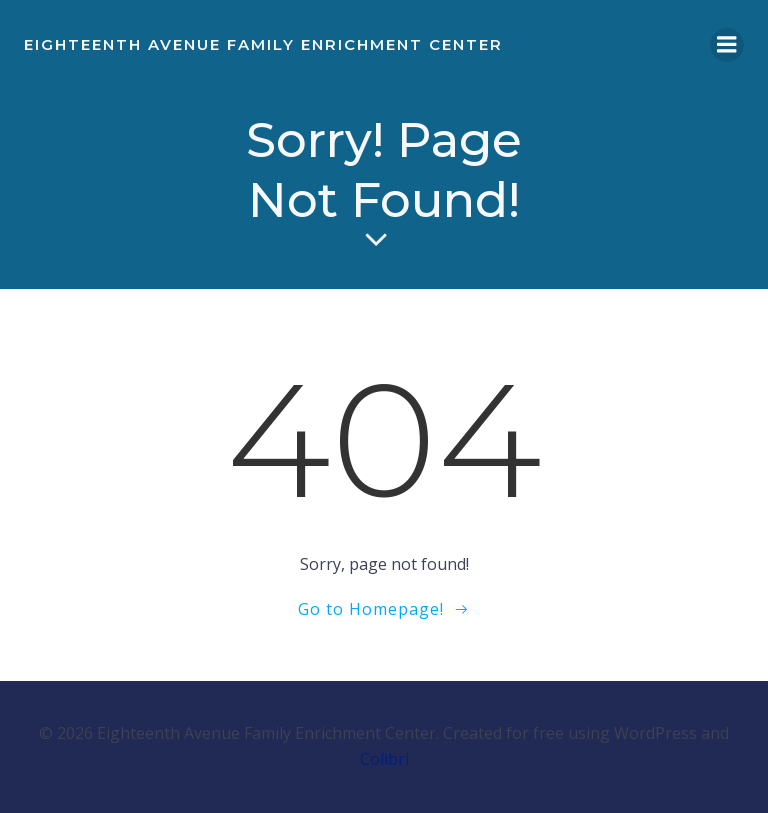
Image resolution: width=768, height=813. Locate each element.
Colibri (384, 759)
